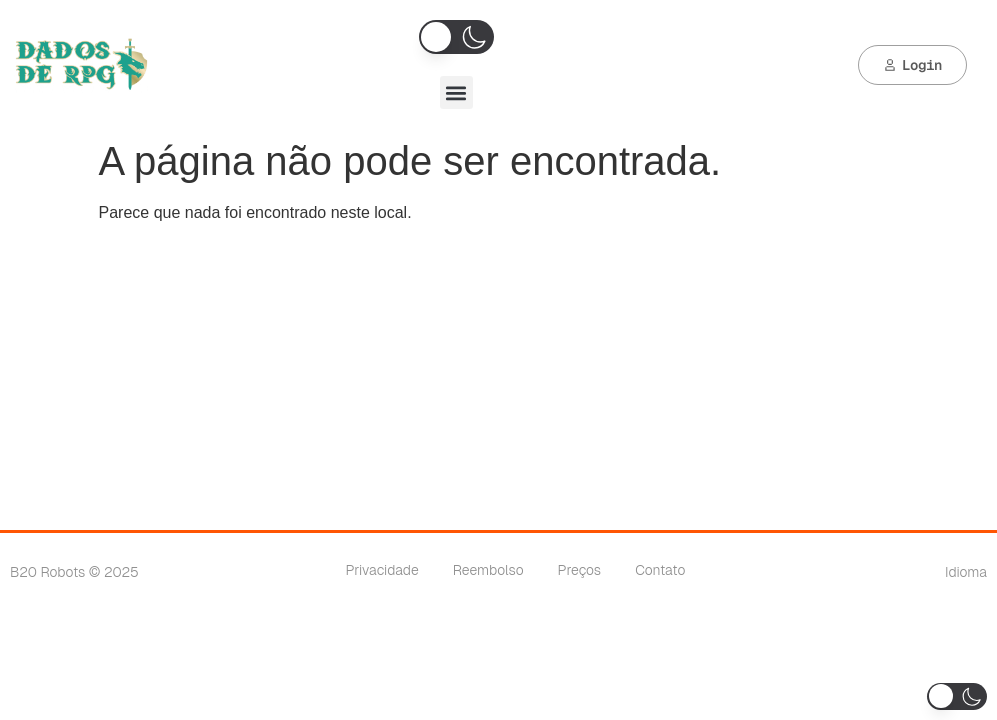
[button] (456, 92)
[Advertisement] (499, 380)
